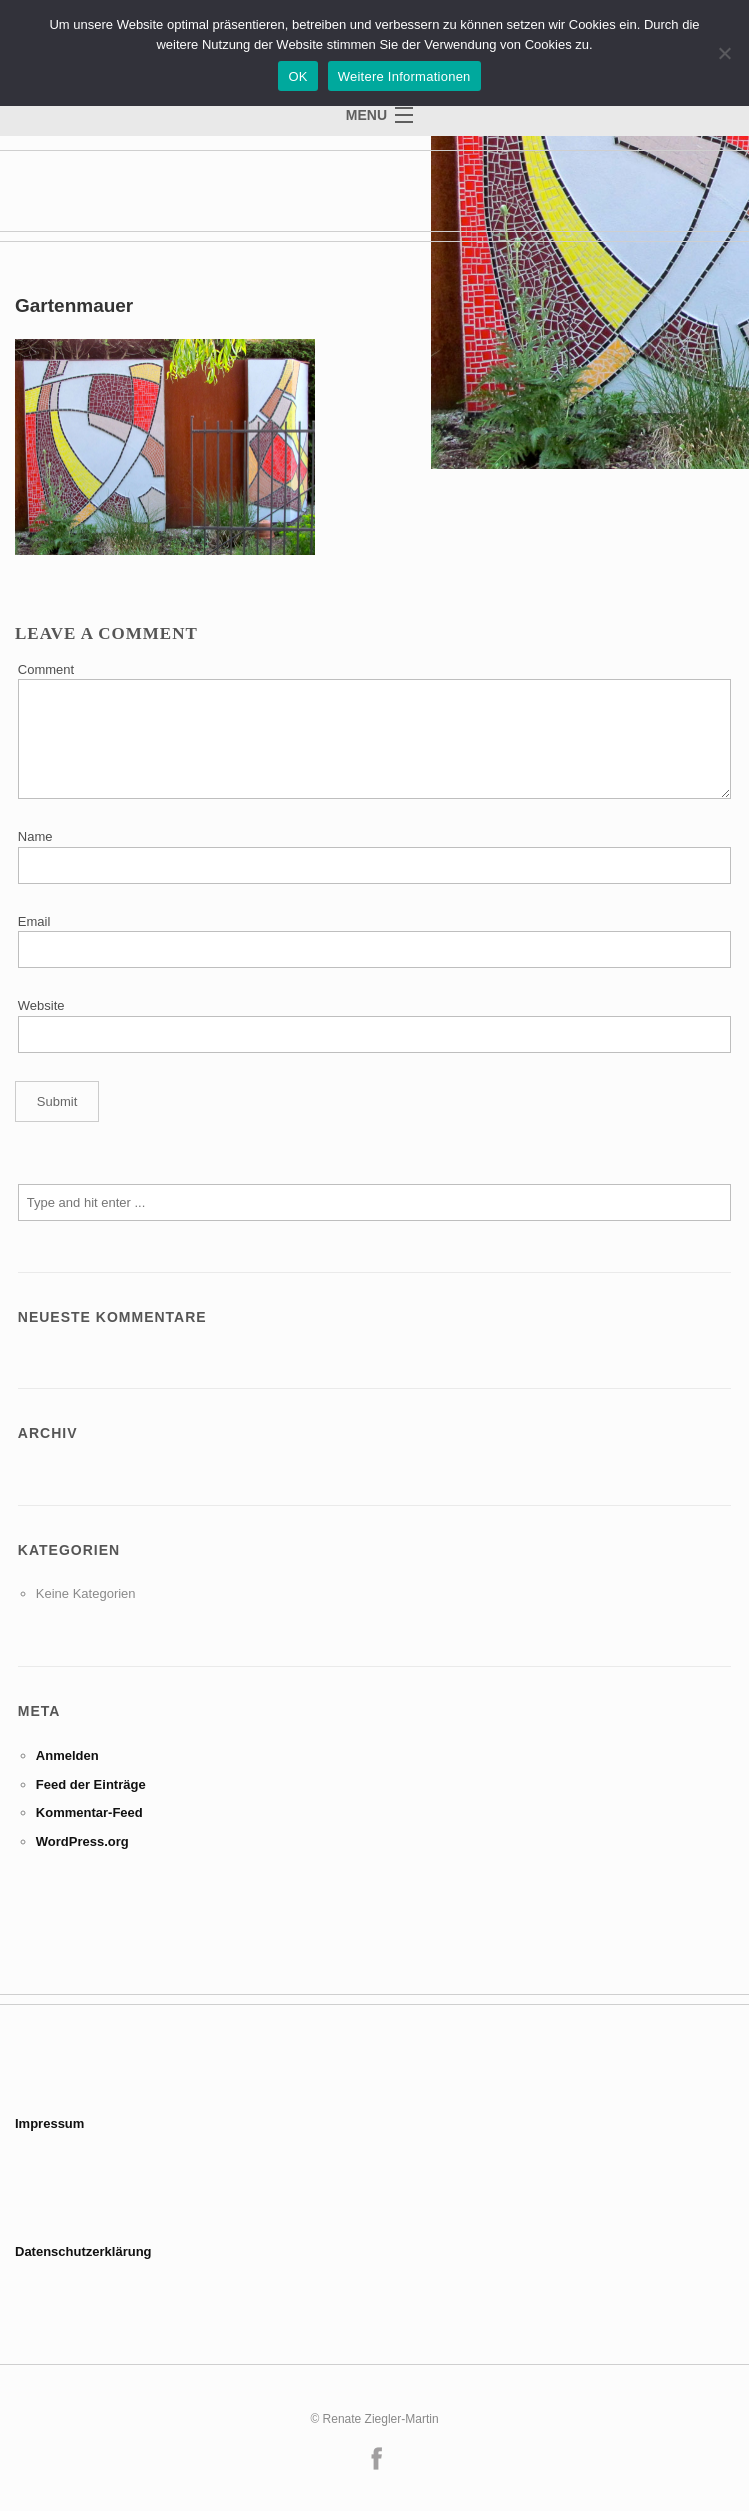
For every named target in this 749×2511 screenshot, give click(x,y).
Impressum (49, 2123)
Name (35, 836)
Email (34, 921)
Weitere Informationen (404, 76)
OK (297, 76)
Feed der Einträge (91, 1784)
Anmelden (67, 1755)
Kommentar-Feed (89, 1812)
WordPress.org (82, 1841)
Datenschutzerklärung (83, 2251)
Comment (46, 669)
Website (41, 1005)
